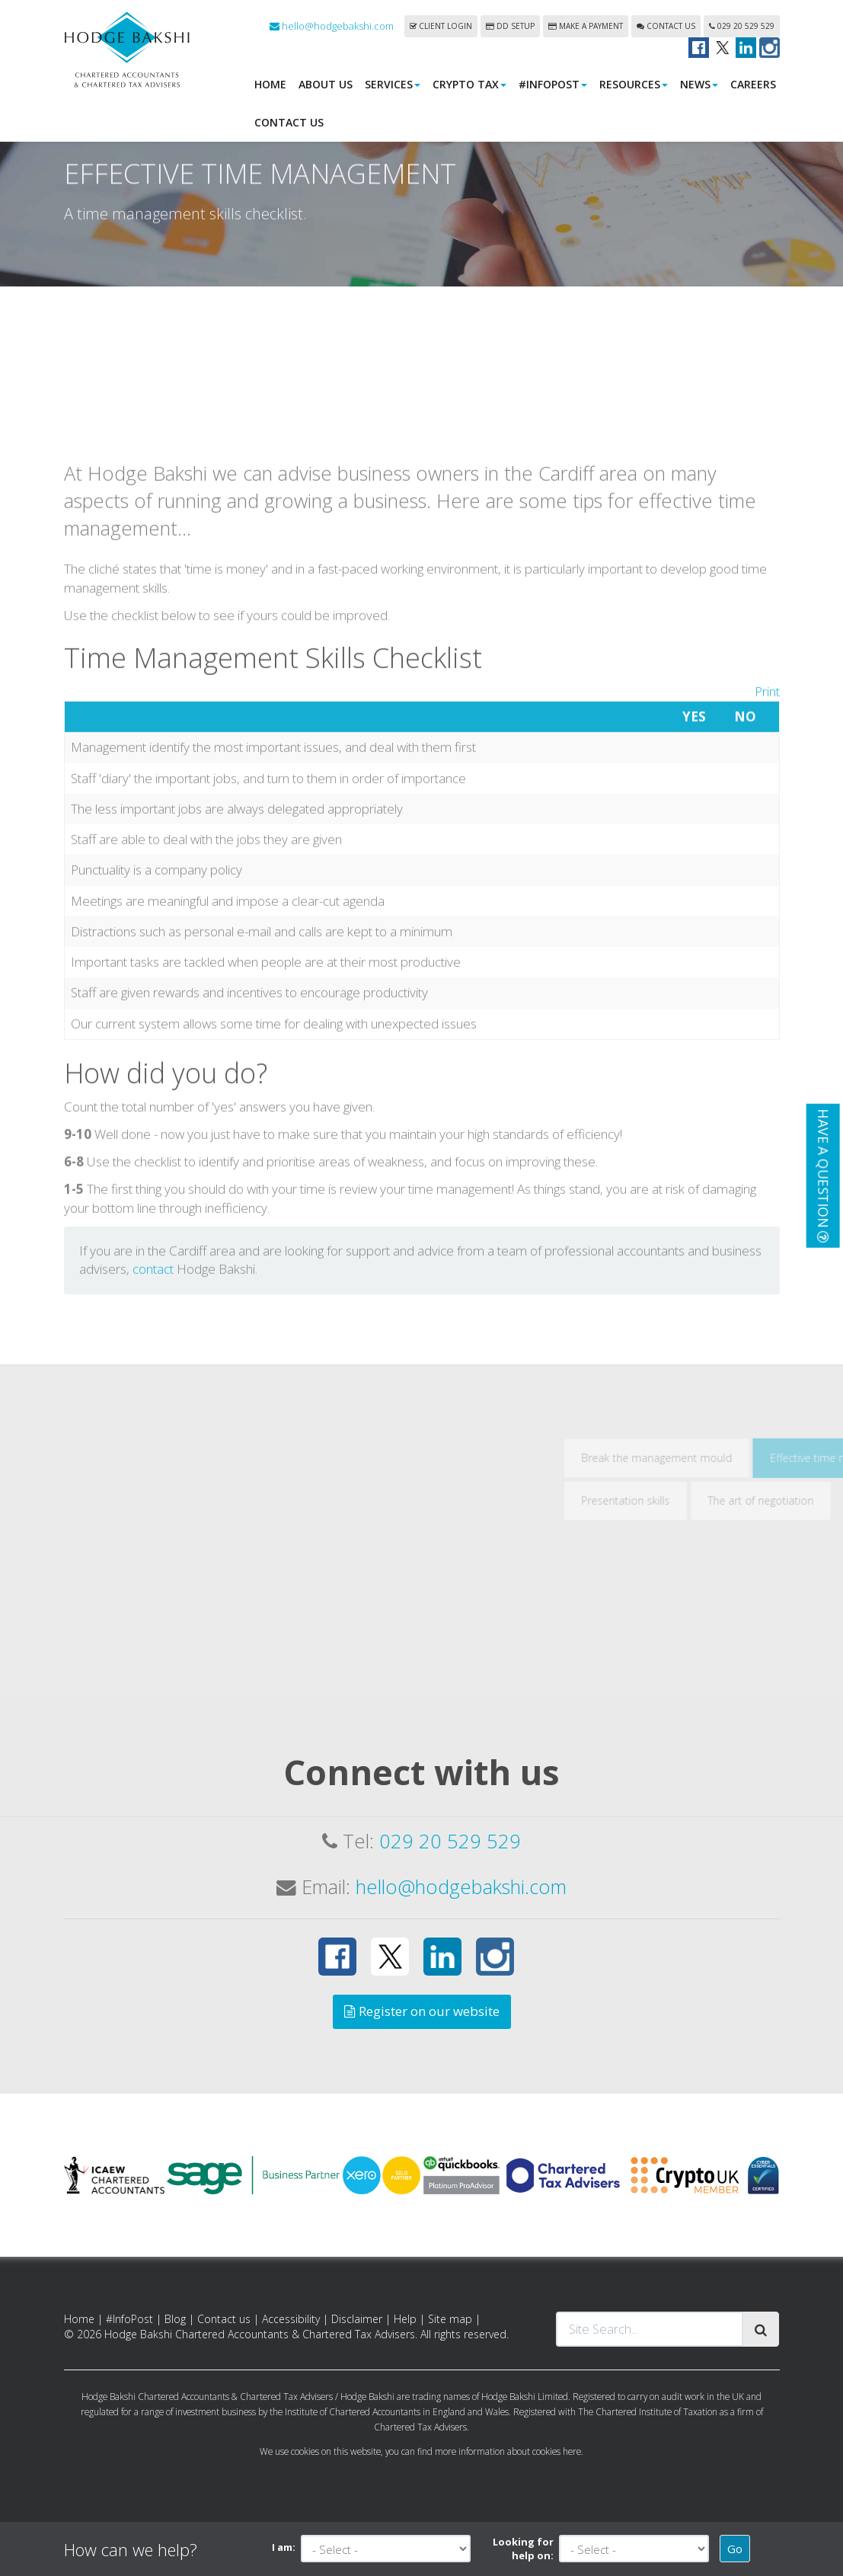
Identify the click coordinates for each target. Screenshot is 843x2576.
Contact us (666, 26)
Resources (633, 84)
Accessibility (291, 2319)
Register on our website (422, 2011)
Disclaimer (356, 2319)
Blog (175, 2319)
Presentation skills (704, 1672)
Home (270, 84)
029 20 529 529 (741, 26)
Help (405, 2319)
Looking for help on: (523, 2549)
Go (734, 2548)
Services (392, 84)
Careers (753, 84)
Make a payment (585, 26)
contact (153, 1441)
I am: (283, 2547)
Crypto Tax (469, 84)
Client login (441, 26)
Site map (450, 2319)
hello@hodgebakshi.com (332, 26)
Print (767, 863)
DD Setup (510, 26)
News (699, 84)
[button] (822, 1176)
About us (326, 84)
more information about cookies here (508, 2451)
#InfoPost (553, 84)
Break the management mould (735, 1629)
